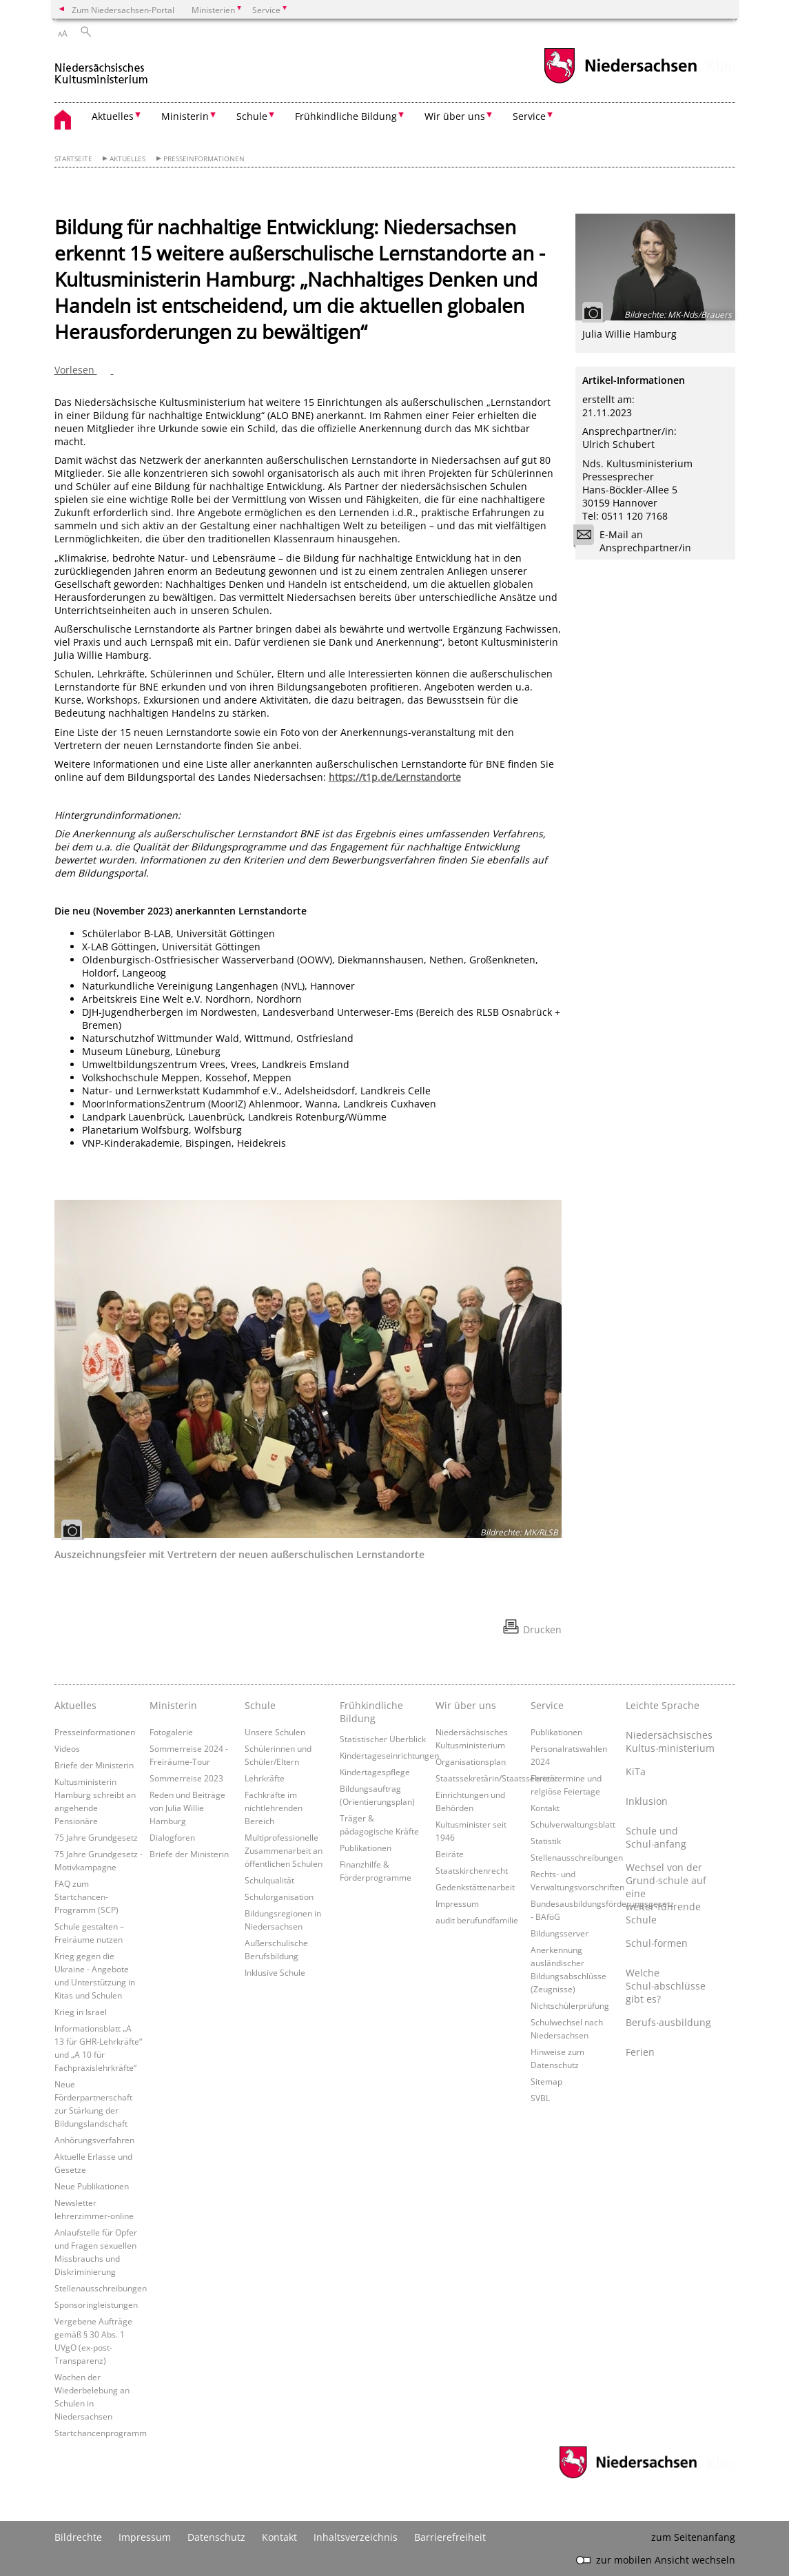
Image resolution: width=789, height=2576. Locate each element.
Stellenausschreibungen (100, 2287)
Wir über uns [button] (454, 116)
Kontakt (545, 1807)
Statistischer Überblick (383, 1738)
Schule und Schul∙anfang (656, 1837)
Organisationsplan (471, 1761)
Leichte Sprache (662, 1705)
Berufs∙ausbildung (668, 2022)
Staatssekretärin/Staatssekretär (497, 1777)
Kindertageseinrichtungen (389, 1755)
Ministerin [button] (185, 116)
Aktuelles (127, 158)
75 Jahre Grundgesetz (96, 1837)
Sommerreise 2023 (186, 1777)
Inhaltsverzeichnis (356, 2537)
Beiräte (450, 1853)
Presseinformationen (204, 158)
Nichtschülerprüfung (570, 2005)
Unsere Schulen (275, 1731)
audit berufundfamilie (477, 1919)
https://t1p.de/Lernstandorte (395, 777)
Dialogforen (172, 1837)
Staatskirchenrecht (472, 1870)
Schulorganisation (279, 1896)
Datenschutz (216, 2537)
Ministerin (173, 1705)
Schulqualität (269, 1879)
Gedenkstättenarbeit (475, 1886)
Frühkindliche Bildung (371, 1712)
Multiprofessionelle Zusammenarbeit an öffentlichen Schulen (283, 1850)
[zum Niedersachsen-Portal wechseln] (620, 81)
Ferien (640, 2051)
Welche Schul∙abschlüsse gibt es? (666, 1985)
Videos (67, 1748)
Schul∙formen (657, 1943)
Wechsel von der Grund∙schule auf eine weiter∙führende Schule (666, 1893)
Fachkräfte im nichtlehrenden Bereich (274, 1807)
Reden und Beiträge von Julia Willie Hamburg (187, 1807)
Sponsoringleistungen (96, 2304)
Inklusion (647, 1801)
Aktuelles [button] (113, 116)
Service (547, 1705)
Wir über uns (466, 1705)
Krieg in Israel (80, 2011)
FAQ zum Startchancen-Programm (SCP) (86, 1896)
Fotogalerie (171, 1731)
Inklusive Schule (275, 1972)
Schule (260, 1705)
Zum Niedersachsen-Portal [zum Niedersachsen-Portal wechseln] (123, 9)
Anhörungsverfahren (94, 2139)
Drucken (542, 1629)
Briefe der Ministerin (94, 1764)
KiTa (636, 1771)
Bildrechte (78, 2537)
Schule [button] (251, 116)
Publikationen (365, 1847)
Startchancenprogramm (100, 2432)
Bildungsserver (559, 1933)
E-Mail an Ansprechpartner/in (636, 541)
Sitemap (546, 2081)
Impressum (457, 1903)
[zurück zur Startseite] (101, 68)
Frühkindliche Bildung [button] (346, 116)
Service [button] (529, 116)
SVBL (540, 2097)
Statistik (546, 1840)
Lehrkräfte (265, 1777)
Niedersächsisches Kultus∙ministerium (670, 1741)
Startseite (73, 158)
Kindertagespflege (375, 1771)
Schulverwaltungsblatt (573, 1824)
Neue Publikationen (91, 2185)
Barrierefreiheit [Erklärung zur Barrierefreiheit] (450, 2537)
